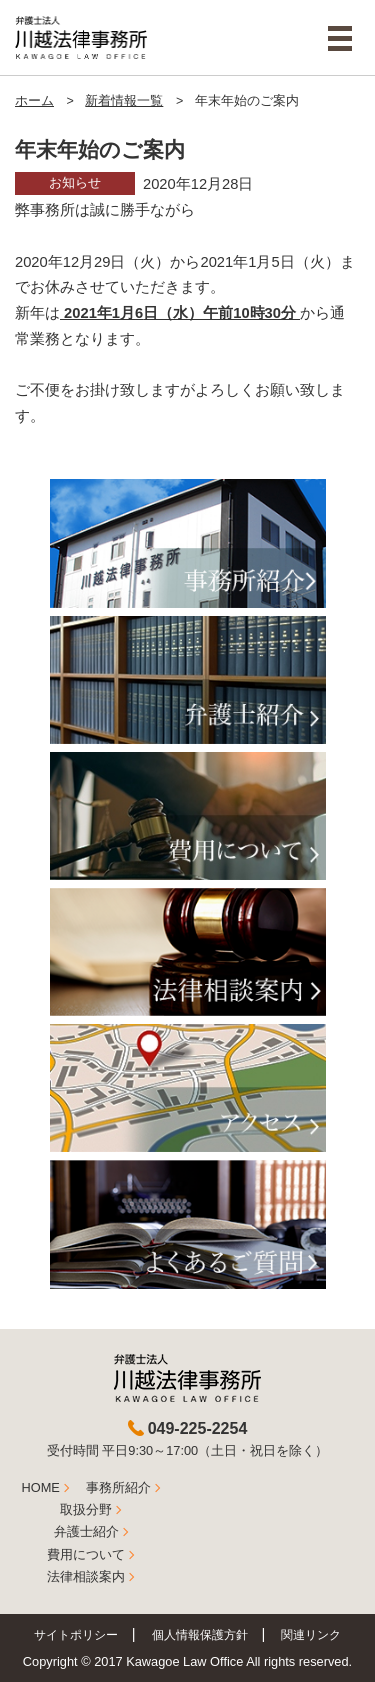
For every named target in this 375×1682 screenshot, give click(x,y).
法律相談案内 (86, 1576)
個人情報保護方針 (200, 1634)
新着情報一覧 (124, 101)
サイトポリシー (76, 1634)
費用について (86, 1554)
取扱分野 (86, 1509)
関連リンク (311, 1634)
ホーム (34, 101)
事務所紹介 (118, 1487)
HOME (41, 1487)
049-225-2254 (198, 1428)
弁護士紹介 (86, 1531)
